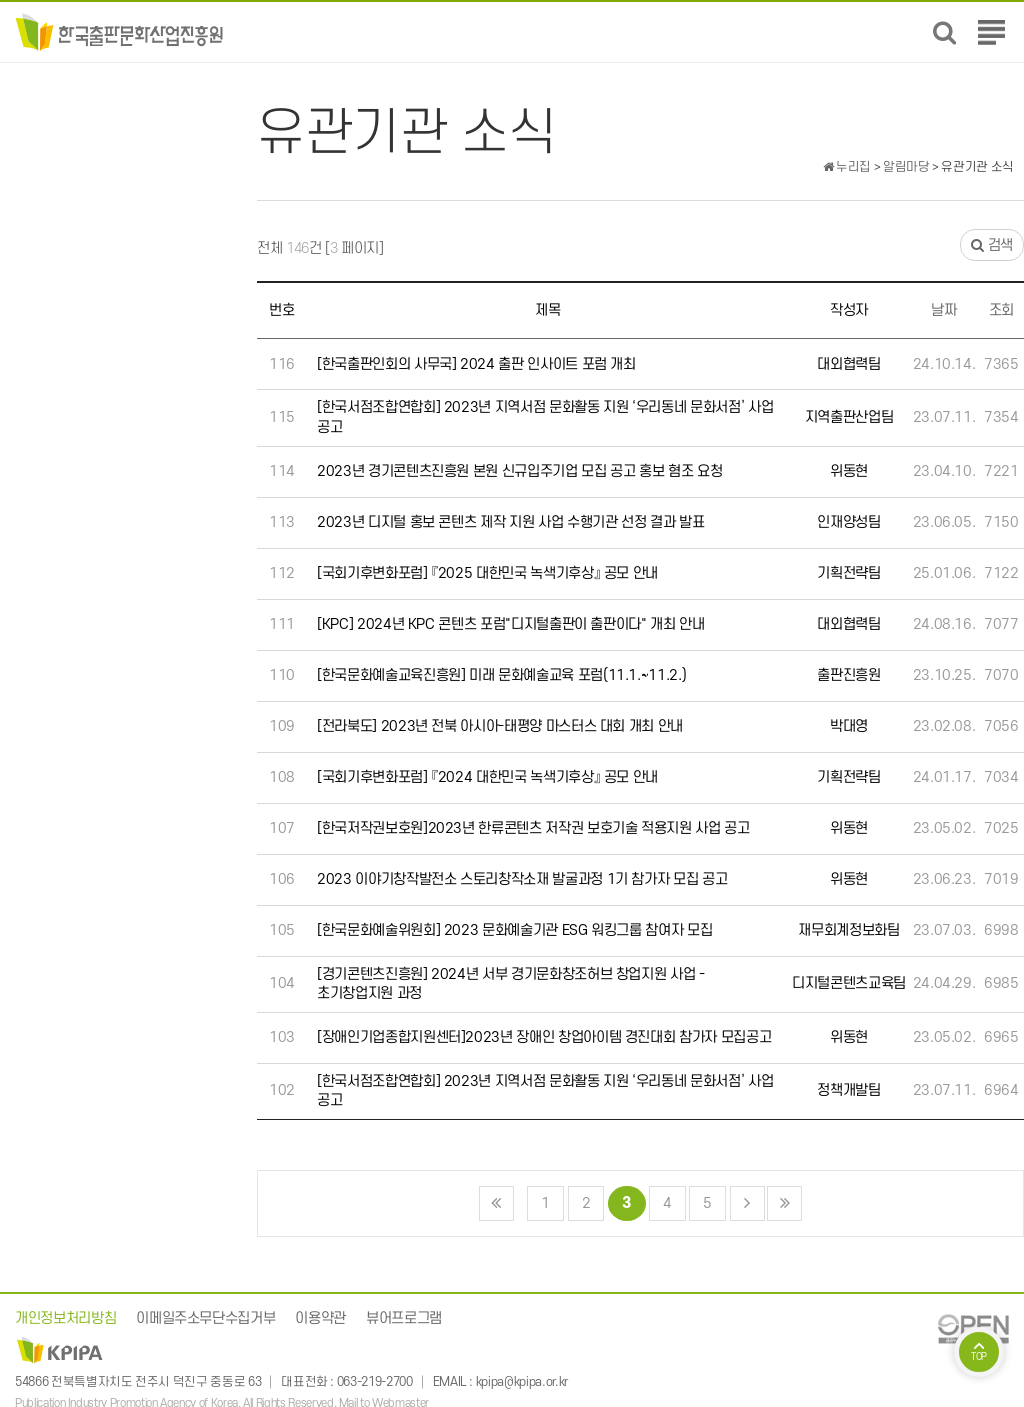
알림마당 (906, 167)
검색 (992, 245)
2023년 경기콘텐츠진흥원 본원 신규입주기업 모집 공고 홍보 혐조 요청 (519, 471)
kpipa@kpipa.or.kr (522, 1382)
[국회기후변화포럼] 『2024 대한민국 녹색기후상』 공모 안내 (487, 777)
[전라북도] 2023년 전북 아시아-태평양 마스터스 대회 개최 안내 (500, 726)
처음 (496, 1203)
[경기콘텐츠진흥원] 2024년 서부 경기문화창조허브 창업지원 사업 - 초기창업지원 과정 (511, 984)
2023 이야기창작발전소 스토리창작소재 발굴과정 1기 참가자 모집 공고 (522, 879)
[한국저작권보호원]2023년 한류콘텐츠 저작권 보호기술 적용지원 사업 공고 (533, 828)
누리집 (847, 167)
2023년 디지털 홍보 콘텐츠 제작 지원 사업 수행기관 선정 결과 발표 (510, 522)
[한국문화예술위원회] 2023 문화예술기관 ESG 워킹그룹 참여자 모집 (514, 930)
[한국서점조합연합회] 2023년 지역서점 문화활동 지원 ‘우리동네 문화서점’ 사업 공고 (545, 417)
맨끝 (784, 1203)
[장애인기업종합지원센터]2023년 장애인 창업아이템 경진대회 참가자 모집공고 (544, 1037)
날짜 (943, 310)
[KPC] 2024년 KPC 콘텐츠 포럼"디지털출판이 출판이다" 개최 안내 (511, 624)
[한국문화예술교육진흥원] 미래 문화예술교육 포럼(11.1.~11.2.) (501, 675)
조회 (1001, 310)
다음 (747, 1203)
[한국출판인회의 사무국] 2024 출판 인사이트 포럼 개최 (476, 364)
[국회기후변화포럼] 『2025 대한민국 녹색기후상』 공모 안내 (487, 573)
